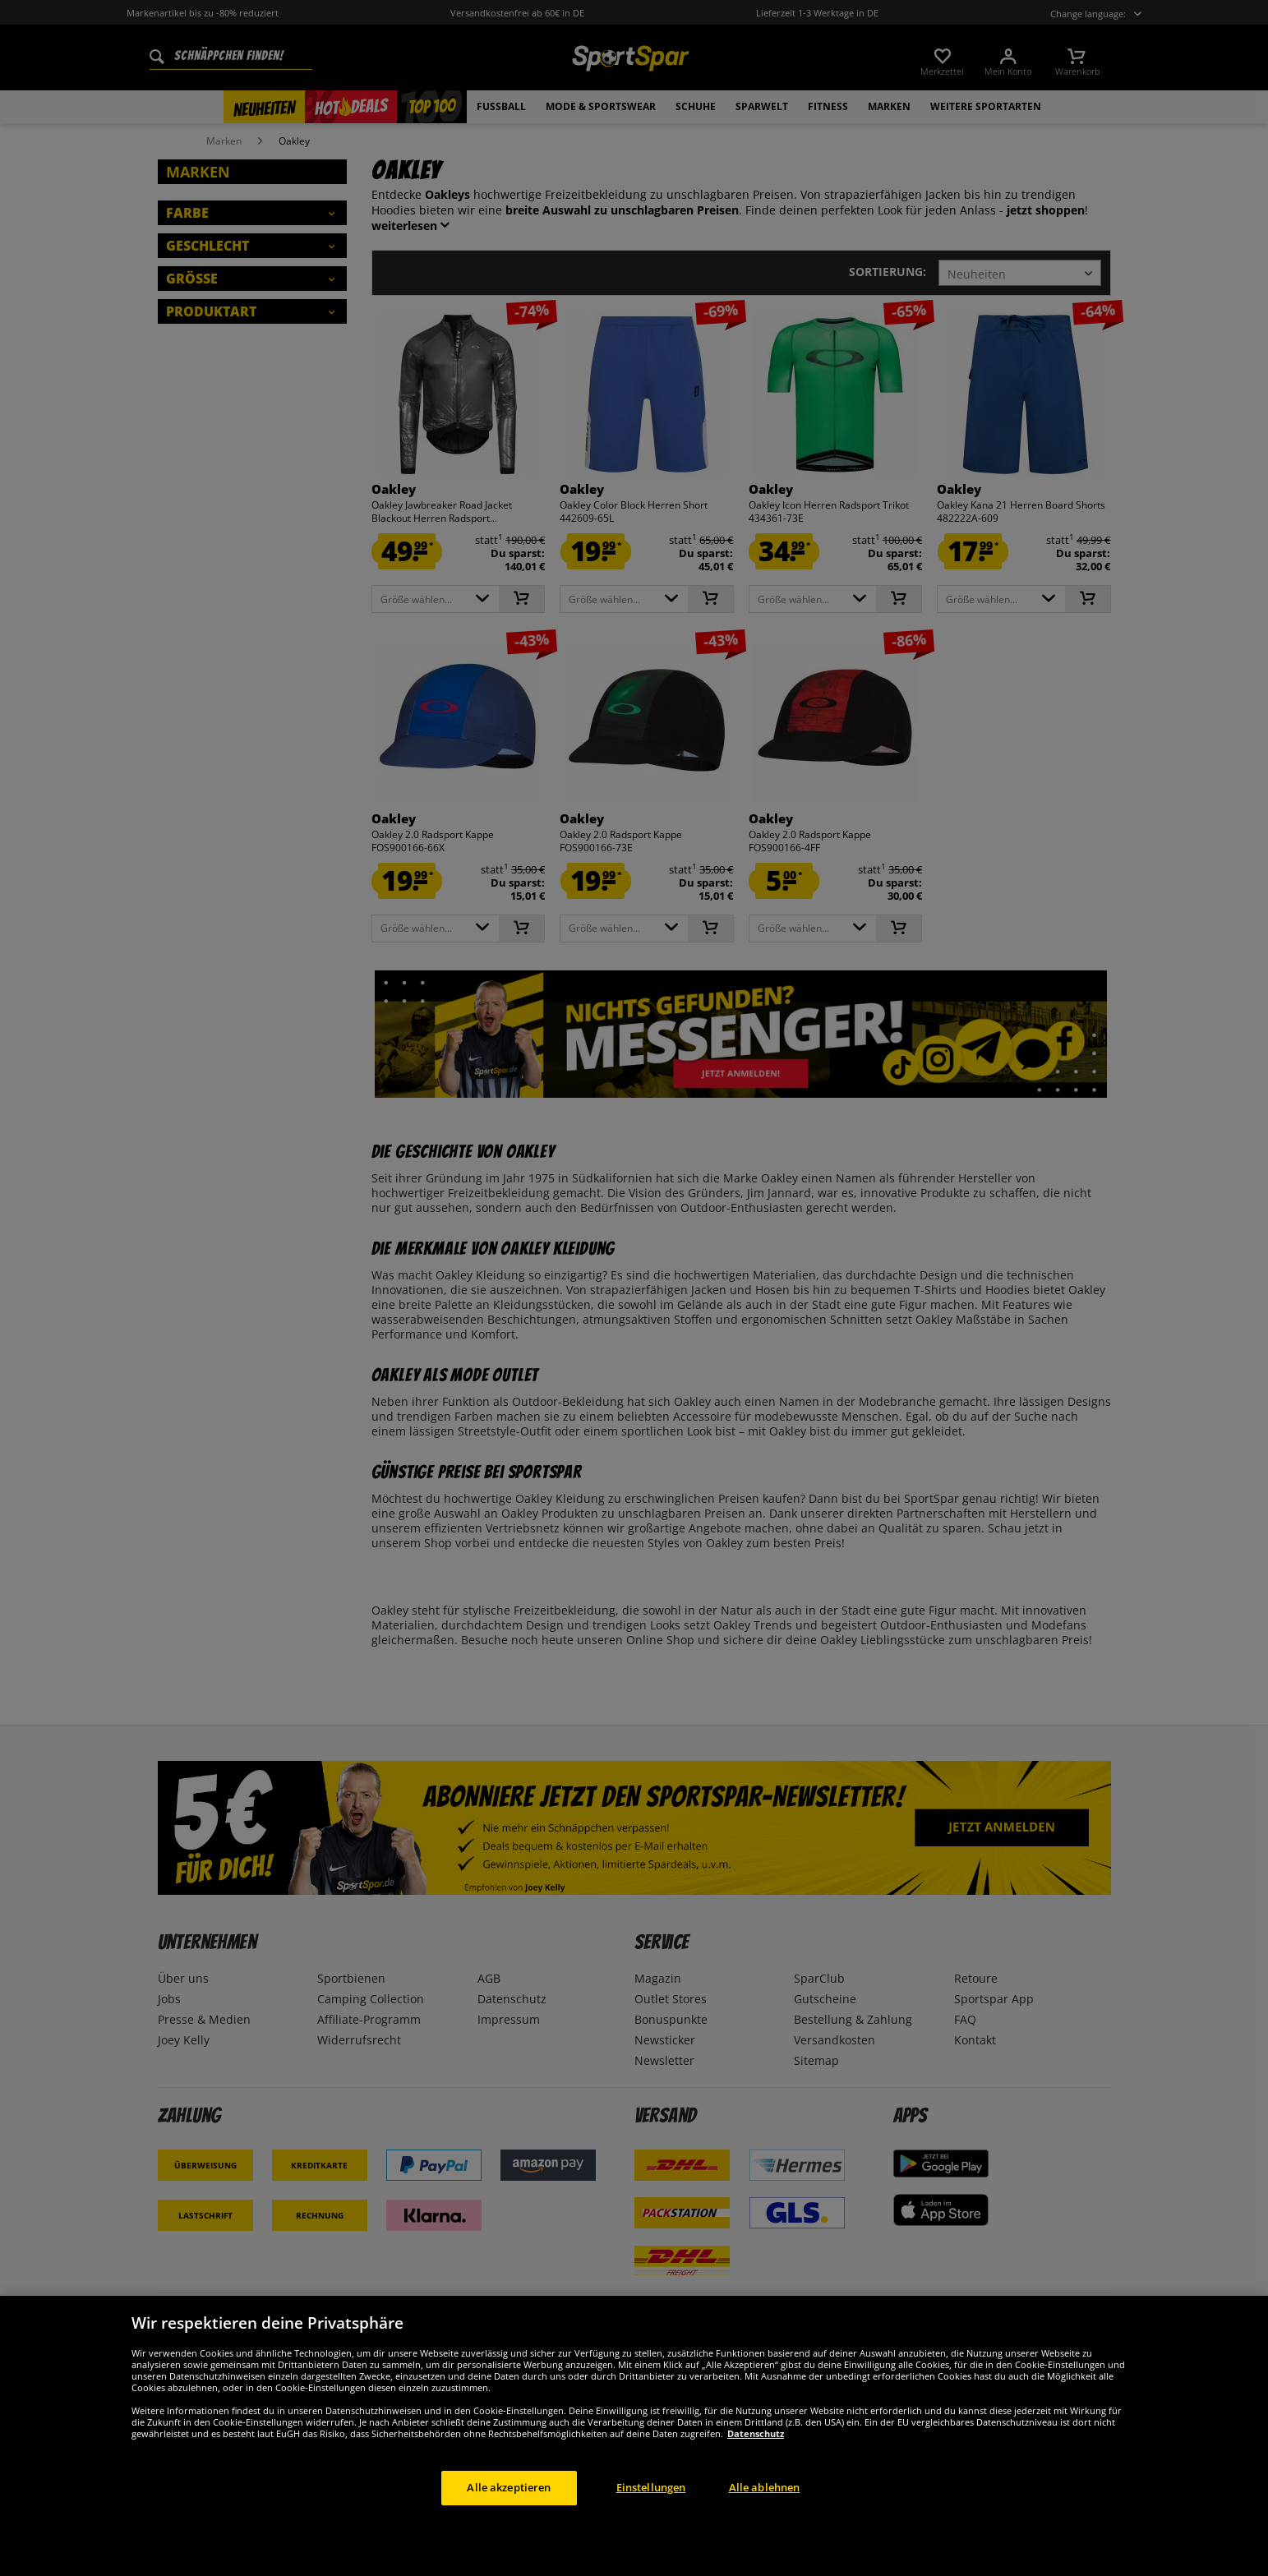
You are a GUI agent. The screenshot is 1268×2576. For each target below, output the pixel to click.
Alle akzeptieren (509, 2524)
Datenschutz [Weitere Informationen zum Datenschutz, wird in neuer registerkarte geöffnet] (755, 2470)
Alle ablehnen (764, 2524)
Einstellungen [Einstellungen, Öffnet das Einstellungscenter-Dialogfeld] (651, 2524)
